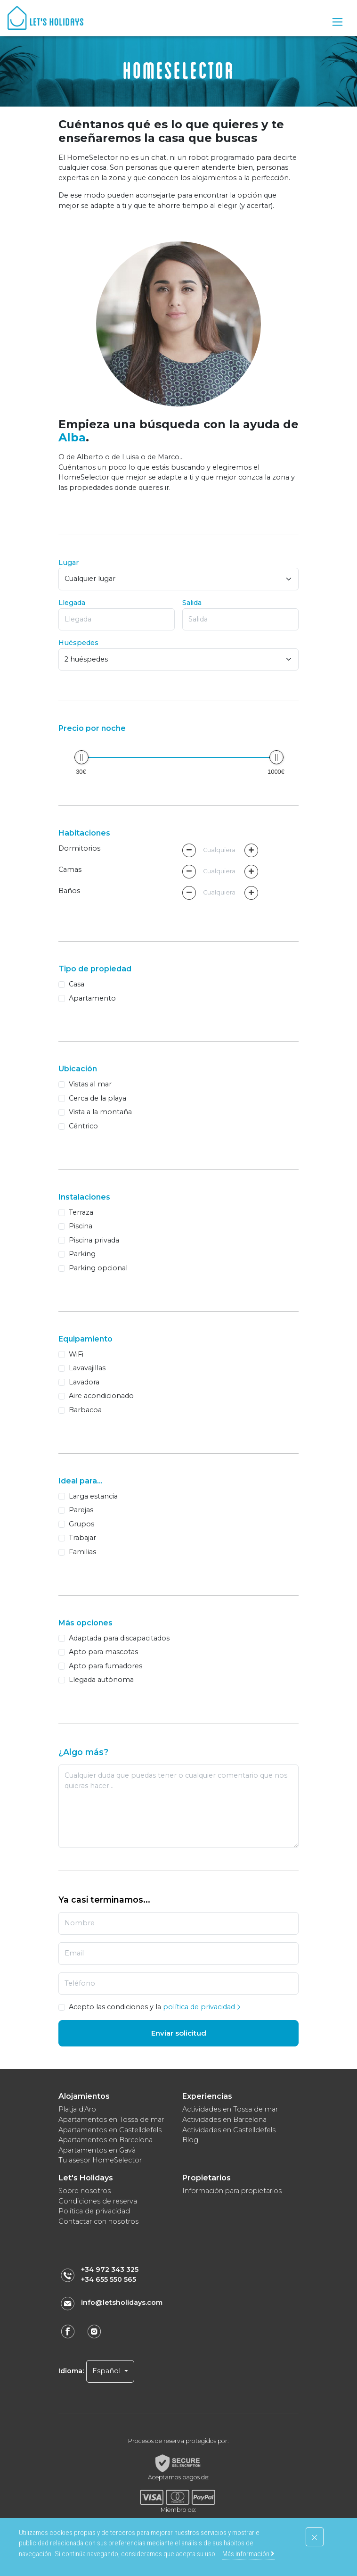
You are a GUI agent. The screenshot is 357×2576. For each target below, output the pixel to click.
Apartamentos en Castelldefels (110, 2130)
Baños (69, 890)
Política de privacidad (94, 2211)
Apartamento (92, 998)
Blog (190, 2140)
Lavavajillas (87, 1368)
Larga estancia (93, 1496)
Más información (248, 2554)
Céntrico (83, 1126)
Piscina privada (94, 1240)
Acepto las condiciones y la (155, 2007)
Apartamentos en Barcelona (105, 2140)
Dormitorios (79, 848)
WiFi (76, 1354)
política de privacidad (202, 2007)
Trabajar (82, 1537)
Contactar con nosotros (98, 2221)
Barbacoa (85, 1410)
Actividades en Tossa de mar (230, 2109)
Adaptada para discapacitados (119, 1638)
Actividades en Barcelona (224, 2119)
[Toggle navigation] (337, 22)
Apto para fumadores (105, 1666)
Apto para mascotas (103, 1652)
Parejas (81, 1510)
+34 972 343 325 (109, 2269)
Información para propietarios (232, 2191)
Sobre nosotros (84, 2191)
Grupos (81, 1524)
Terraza (81, 1212)
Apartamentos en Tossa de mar (111, 2119)
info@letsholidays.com (121, 2302)
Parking (82, 1254)
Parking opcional (98, 1268)
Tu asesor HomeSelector (100, 2160)
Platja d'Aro (77, 2109)
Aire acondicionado (101, 1396)
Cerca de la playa (97, 1098)
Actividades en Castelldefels (229, 2130)
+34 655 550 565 (108, 2279)
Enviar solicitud (178, 2033)
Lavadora (84, 1382)
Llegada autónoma (101, 1679)
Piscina (80, 1226)
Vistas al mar (90, 1084)
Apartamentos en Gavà (97, 2150)
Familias (82, 1552)
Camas (69, 869)
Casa (76, 984)
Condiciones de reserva (97, 2201)
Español (107, 2371)
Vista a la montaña (100, 1112)
